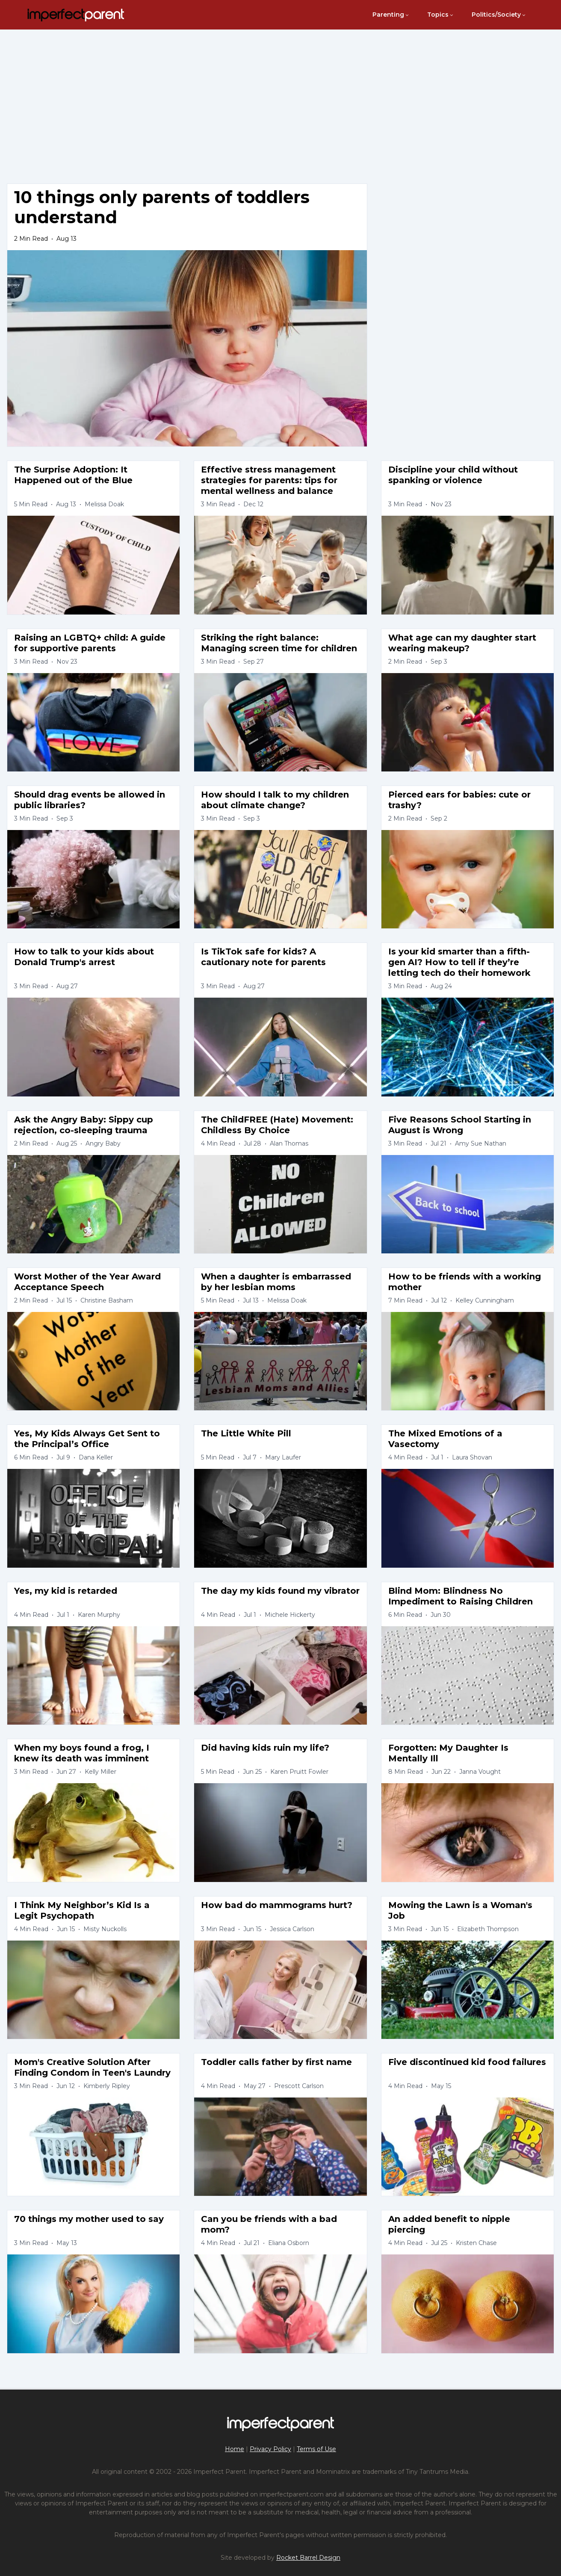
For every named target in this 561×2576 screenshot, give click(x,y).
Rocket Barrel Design (308, 2557)
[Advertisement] (280, 96)
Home (234, 2449)
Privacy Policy (270, 2449)
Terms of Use (316, 2449)
